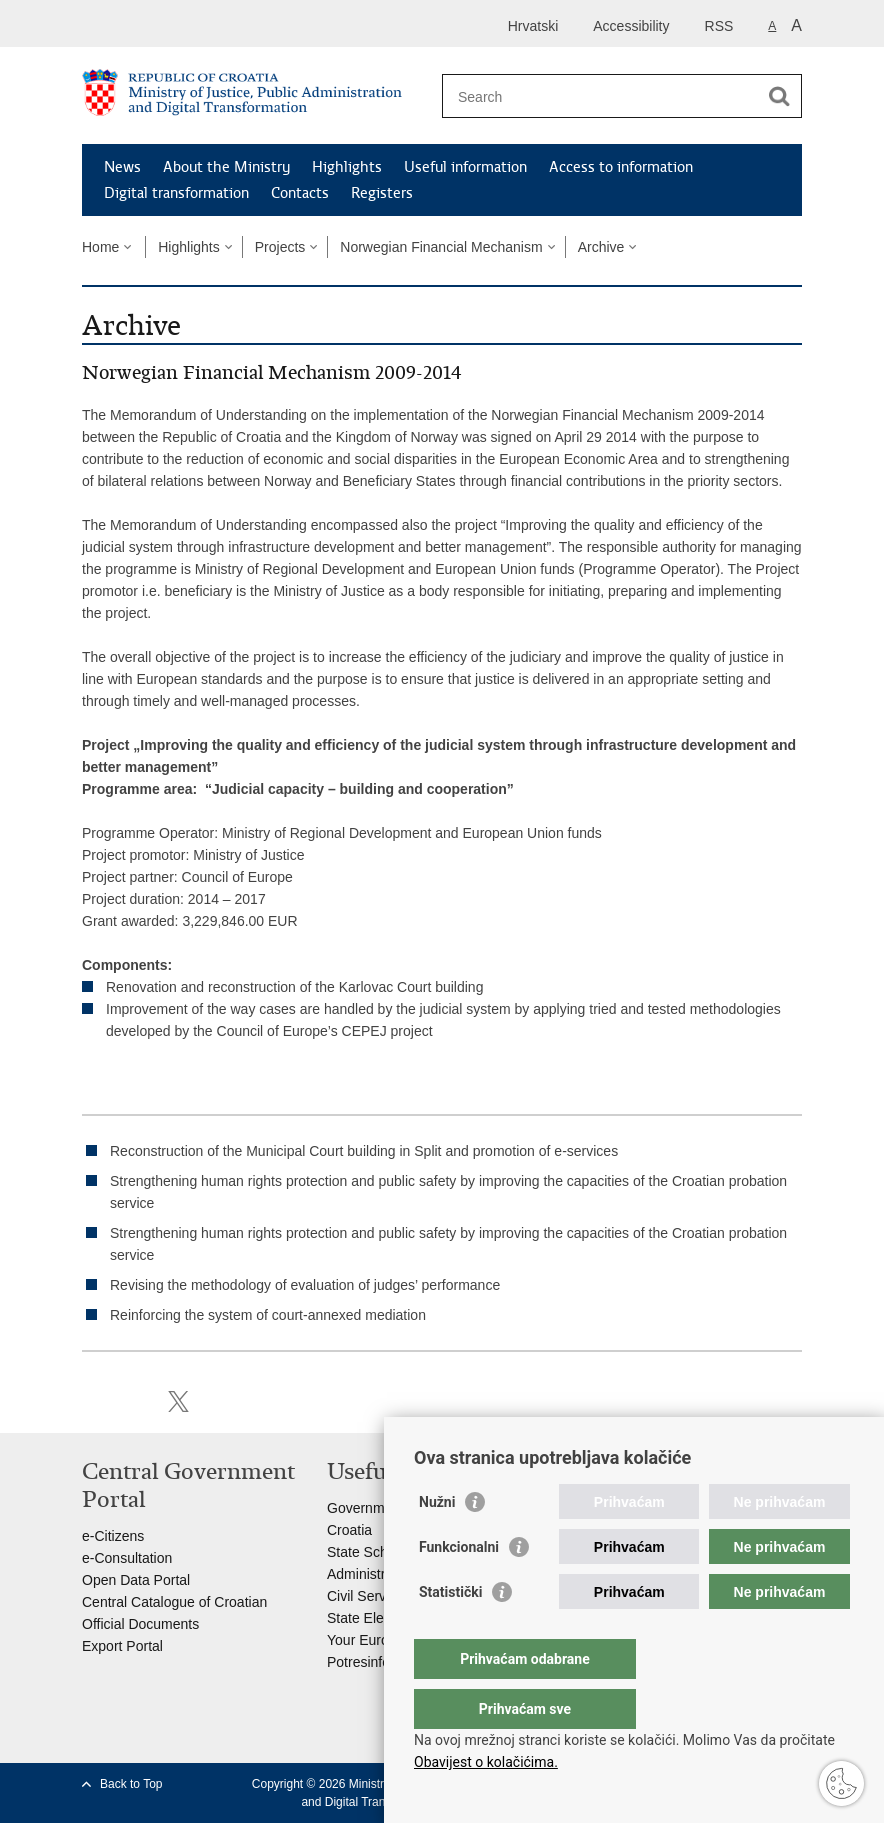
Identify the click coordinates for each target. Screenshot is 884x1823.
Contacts (300, 193)
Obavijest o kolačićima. (486, 1762)
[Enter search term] (600, 96)
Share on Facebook (135, 1401)
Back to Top (131, 1784)
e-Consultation (127, 1558)
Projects (280, 247)
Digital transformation (176, 193)
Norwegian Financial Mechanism (441, 247)
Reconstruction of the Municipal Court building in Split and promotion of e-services (364, 1151)
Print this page (92, 1401)
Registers (382, 193)
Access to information (621, 167)
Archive (601, 247)
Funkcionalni (459, 1587)
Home (100, 247)
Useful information (465, 167)
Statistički (450, 1632)
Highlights (347, 167)
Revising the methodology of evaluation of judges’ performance (305, 1285)
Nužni (437, 1542)
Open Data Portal (136, 1580)
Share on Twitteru (178, 1401)
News (122, 167)
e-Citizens (113, 1536)
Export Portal (122, 1646)
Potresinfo (358, 1662)
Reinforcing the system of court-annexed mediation (268, 1315)
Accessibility (631, 26)
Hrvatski (533, 26)
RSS (719, 26)
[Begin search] (779, 96)
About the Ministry (226, 167)
